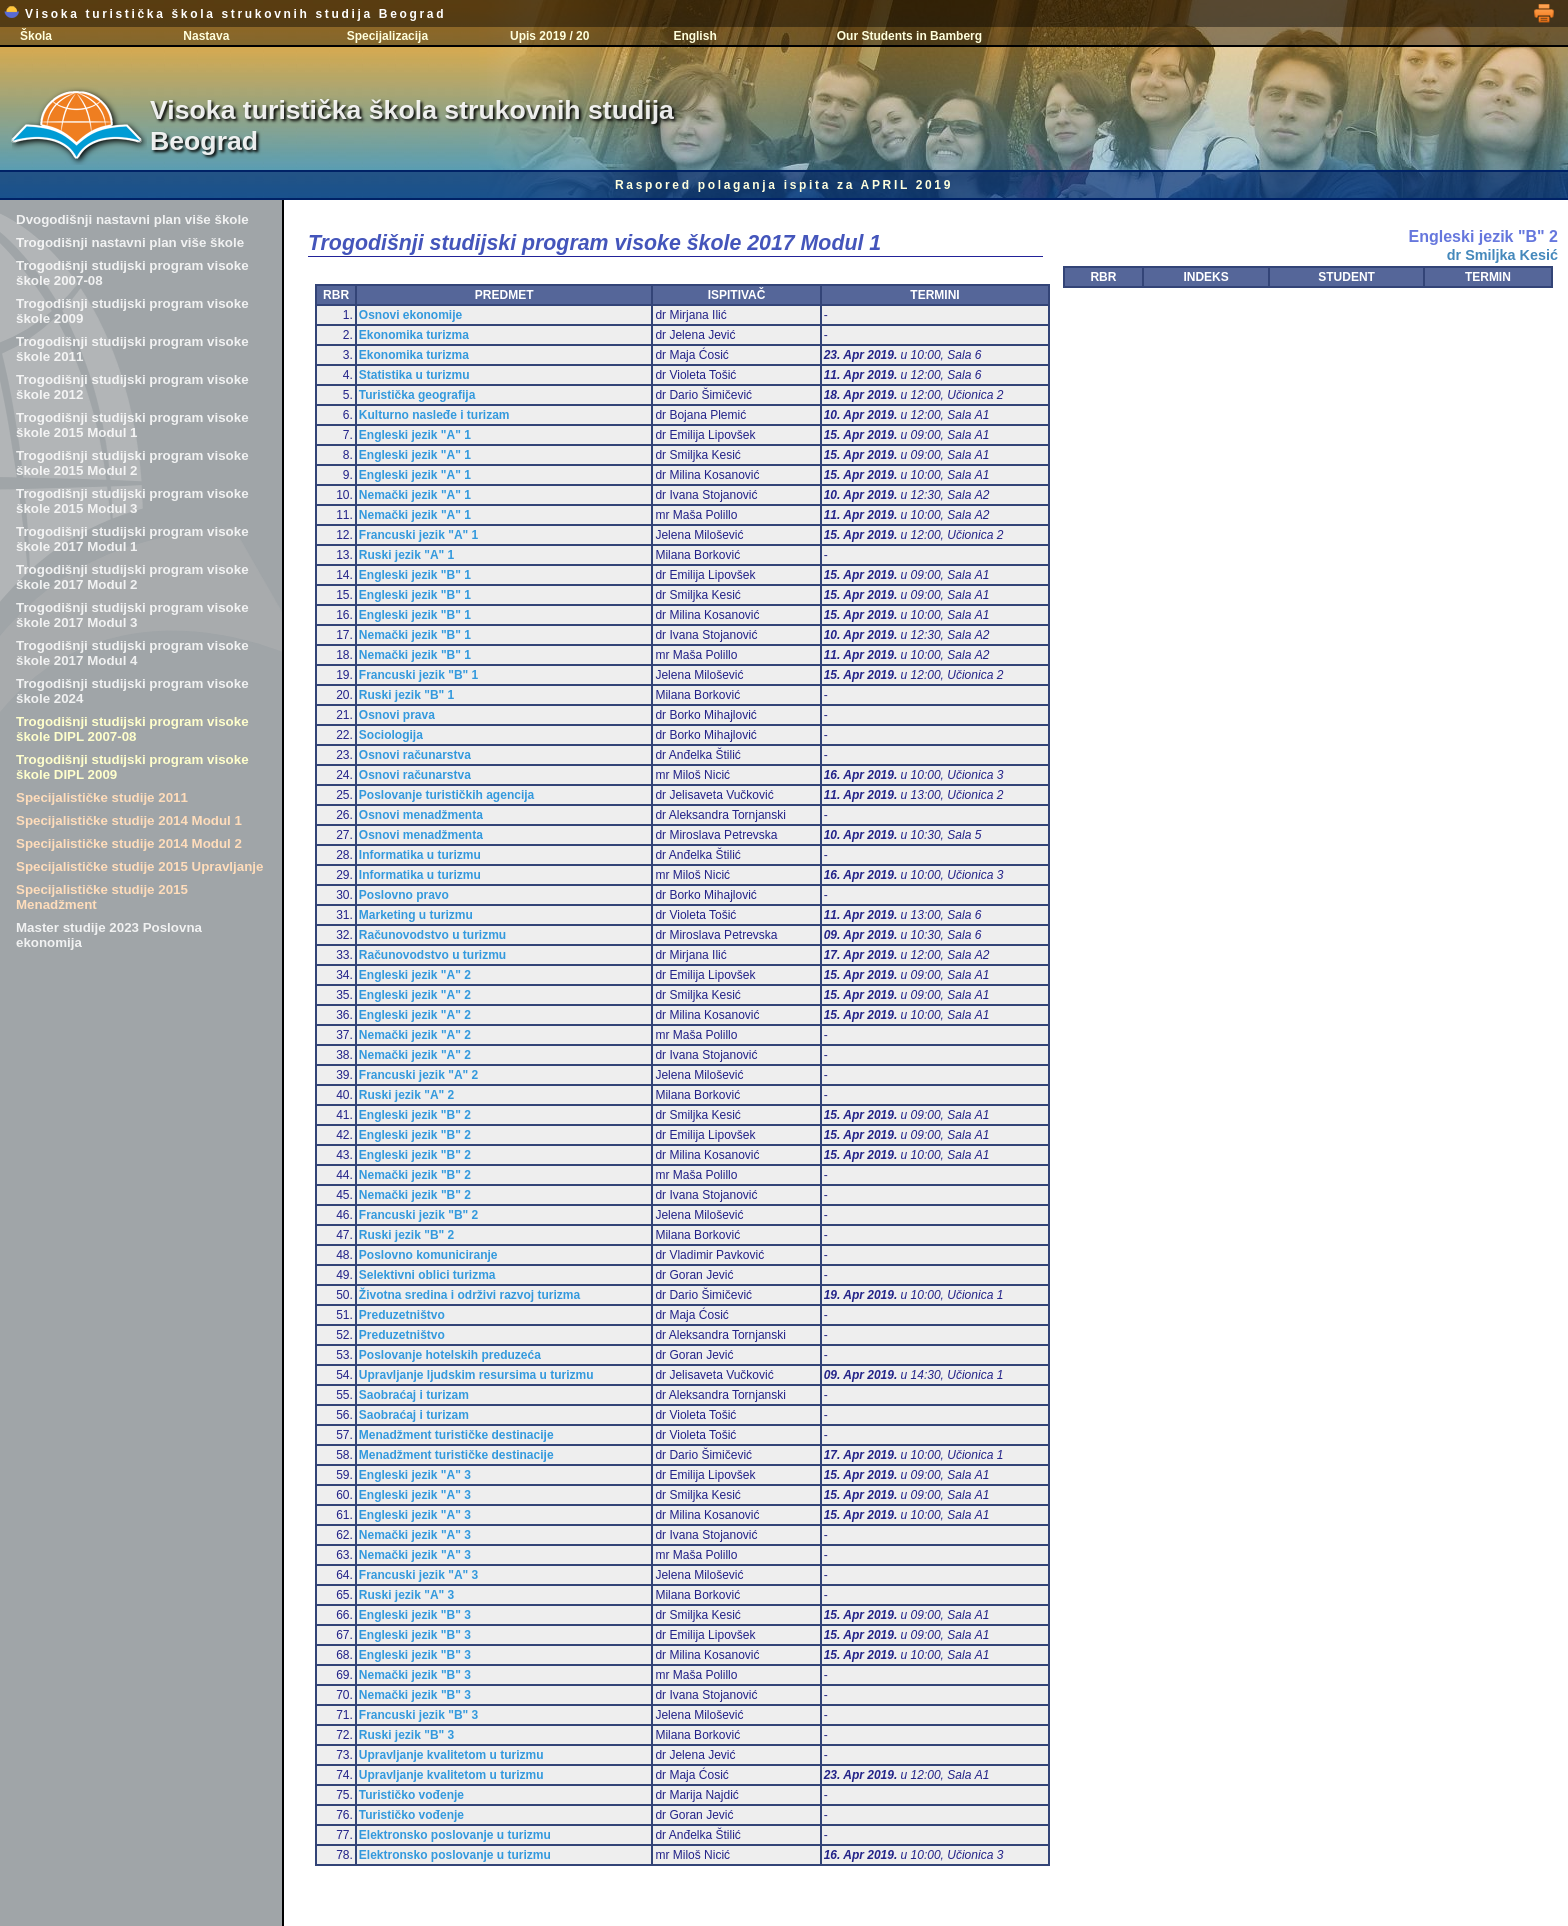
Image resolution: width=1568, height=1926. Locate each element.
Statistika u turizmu (414, 375)
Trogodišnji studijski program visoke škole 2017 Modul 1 (132, 539)
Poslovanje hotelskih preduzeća (450, 1355)
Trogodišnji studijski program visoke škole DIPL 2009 (132, 767)
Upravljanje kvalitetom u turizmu (451, 1755)
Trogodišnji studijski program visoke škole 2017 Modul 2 (132, 577)
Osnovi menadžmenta (421, 815)
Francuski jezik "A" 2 (418, 1075)
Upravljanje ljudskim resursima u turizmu (476, 1375)
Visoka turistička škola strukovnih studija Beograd (225, 14)
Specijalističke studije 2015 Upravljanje (139, 866)
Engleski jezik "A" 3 (415, 1475)
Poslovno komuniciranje (428, 1255)
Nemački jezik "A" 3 (415, 1535)
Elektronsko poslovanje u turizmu (455, 1835)
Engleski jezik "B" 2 (415, 1115)
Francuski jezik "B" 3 (418, 1715)
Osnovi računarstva (415, 755)
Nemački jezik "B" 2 (415, 1175)
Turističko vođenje (411, 1795)
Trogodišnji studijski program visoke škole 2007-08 (132, 273)
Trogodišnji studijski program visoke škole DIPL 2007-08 (132, 729)
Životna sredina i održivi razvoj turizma (469, 1295)
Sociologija (391, 735)
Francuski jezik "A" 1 (418, 535)
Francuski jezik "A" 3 (418, 1575)
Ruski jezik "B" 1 (406, 695)
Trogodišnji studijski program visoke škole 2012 (132, 387)
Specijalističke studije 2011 (102, 797)
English (694, 36)
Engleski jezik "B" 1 (415, 575)
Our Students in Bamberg (909, 36)
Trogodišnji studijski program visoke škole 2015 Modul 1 (132, 425)
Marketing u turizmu (416, 915)
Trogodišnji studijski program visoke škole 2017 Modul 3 (132, 615)
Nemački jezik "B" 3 (415, 1675)
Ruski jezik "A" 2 (406, 1095)
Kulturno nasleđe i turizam (434, 415)
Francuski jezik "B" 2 (418, 1215)
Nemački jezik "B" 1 (415, 635)
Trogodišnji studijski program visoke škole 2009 (132, 311)
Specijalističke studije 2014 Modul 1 (129, 820)
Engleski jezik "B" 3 (415, 1615)
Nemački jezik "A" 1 (415, 495)
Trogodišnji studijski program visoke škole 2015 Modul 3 (132, 501)
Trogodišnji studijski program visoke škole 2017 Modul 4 (132, 653)
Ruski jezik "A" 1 (406, 555)
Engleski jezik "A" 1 (415, 435)
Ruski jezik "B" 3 (406, 1735)
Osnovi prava (397, 715)
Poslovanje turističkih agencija (446, 795)
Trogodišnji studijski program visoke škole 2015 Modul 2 (132, 463)
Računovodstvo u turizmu (432, 935)
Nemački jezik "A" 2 (415, 1035)
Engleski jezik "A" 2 (415, 975)
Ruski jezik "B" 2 (406, 1235)
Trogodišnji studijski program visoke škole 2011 (132, 349)
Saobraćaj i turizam (414, 1395)
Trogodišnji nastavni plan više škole (130, 242)
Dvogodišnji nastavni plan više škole (132, 219)
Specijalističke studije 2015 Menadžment (102, 897)
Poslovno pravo (404, 895)
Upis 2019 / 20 (549, 36)
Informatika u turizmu (420, 855)
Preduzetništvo (402, 1315)
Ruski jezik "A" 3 (406, 1595)
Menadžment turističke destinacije (456, 1435)
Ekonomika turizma (414, 335)
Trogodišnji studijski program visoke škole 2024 (132, 691)
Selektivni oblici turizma (427, 1275)
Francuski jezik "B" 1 (418, 675)
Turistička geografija (417, 395)
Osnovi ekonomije (410, 315)
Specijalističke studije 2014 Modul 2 (129, 843)
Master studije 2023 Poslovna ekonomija (109, 935)
